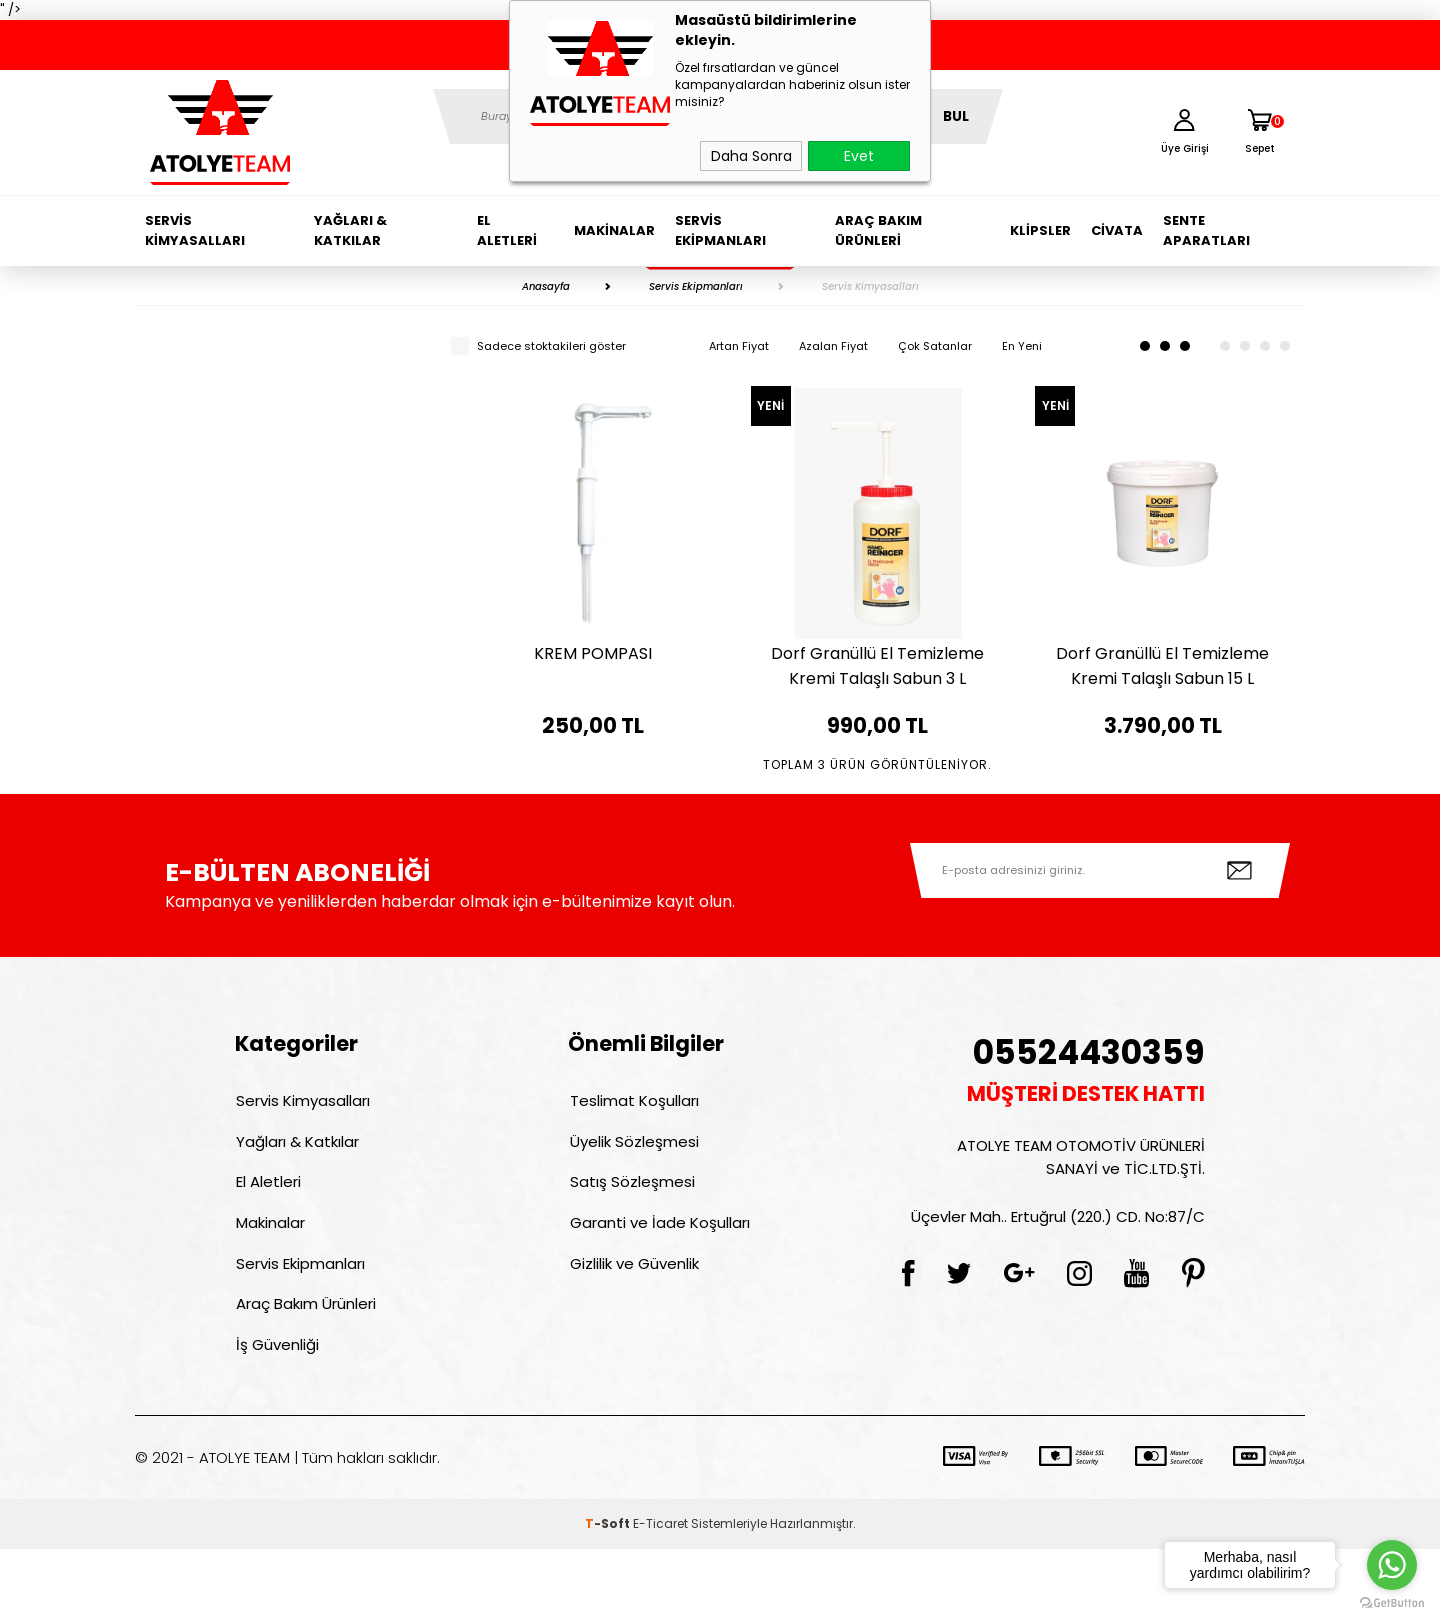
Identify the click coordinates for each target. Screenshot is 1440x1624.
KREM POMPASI (593, 653)
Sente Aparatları (1206, 230)
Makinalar (614, 230)
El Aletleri (507, 230)
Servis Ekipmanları (720, 230)
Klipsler (1040, 230)
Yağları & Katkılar (350, 230)
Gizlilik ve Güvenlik (632, 1332)
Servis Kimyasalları (195, 230)
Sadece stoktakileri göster (538, 346)
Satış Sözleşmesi (630, 1246)
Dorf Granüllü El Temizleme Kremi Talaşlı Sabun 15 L (1162, 666)
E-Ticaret (660, 1598)
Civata (1117, 230)
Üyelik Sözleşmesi (632, 1203)
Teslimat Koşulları (632, 1160)
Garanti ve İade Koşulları (658, 1289)
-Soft (609, 1598)
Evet (859, 156)
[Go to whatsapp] (1392, 1565)
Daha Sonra (751, 156)
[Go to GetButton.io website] (1392, 1603)
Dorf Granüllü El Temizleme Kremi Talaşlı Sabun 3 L (877, 666)
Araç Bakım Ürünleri (878, 230)
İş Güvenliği (276, 1418)
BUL (956, 116)
